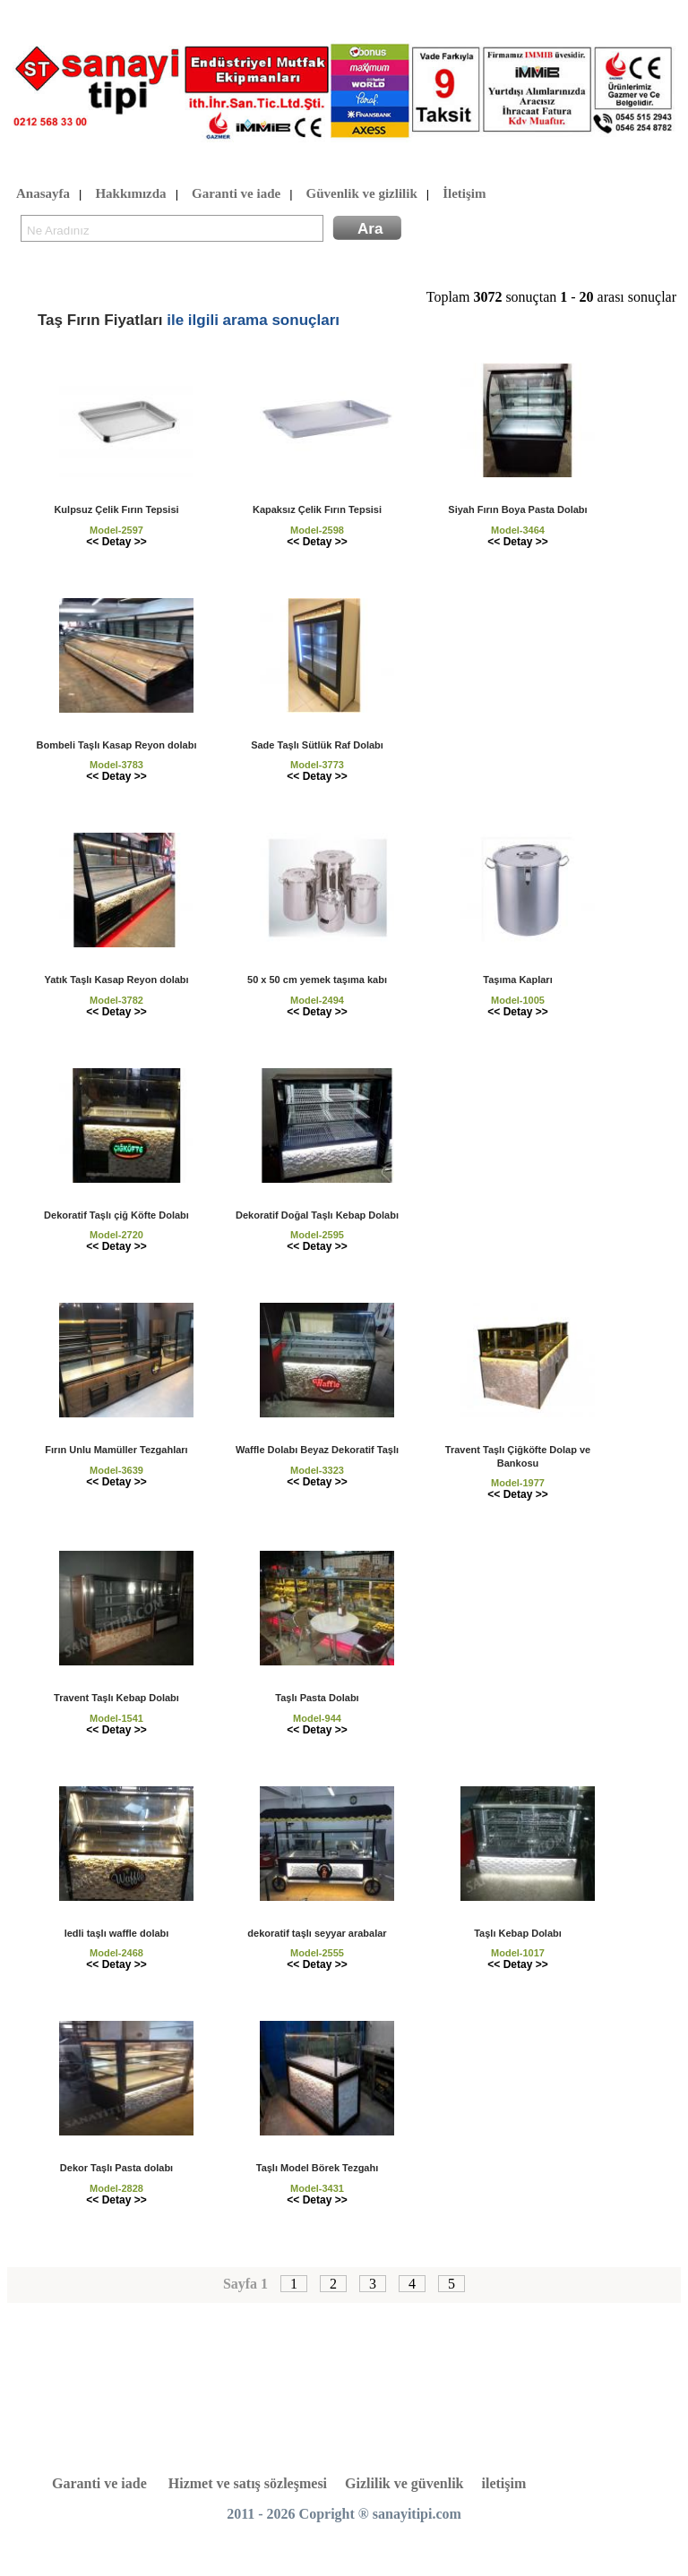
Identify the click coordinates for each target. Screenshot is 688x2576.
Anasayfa (43, 194)
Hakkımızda (130, 194)
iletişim (504, 2483)
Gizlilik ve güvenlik (404, 2483)
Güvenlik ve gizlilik (361, 194)
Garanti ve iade (236, 194)
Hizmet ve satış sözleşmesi (247, 2483)
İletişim (464, 194)
